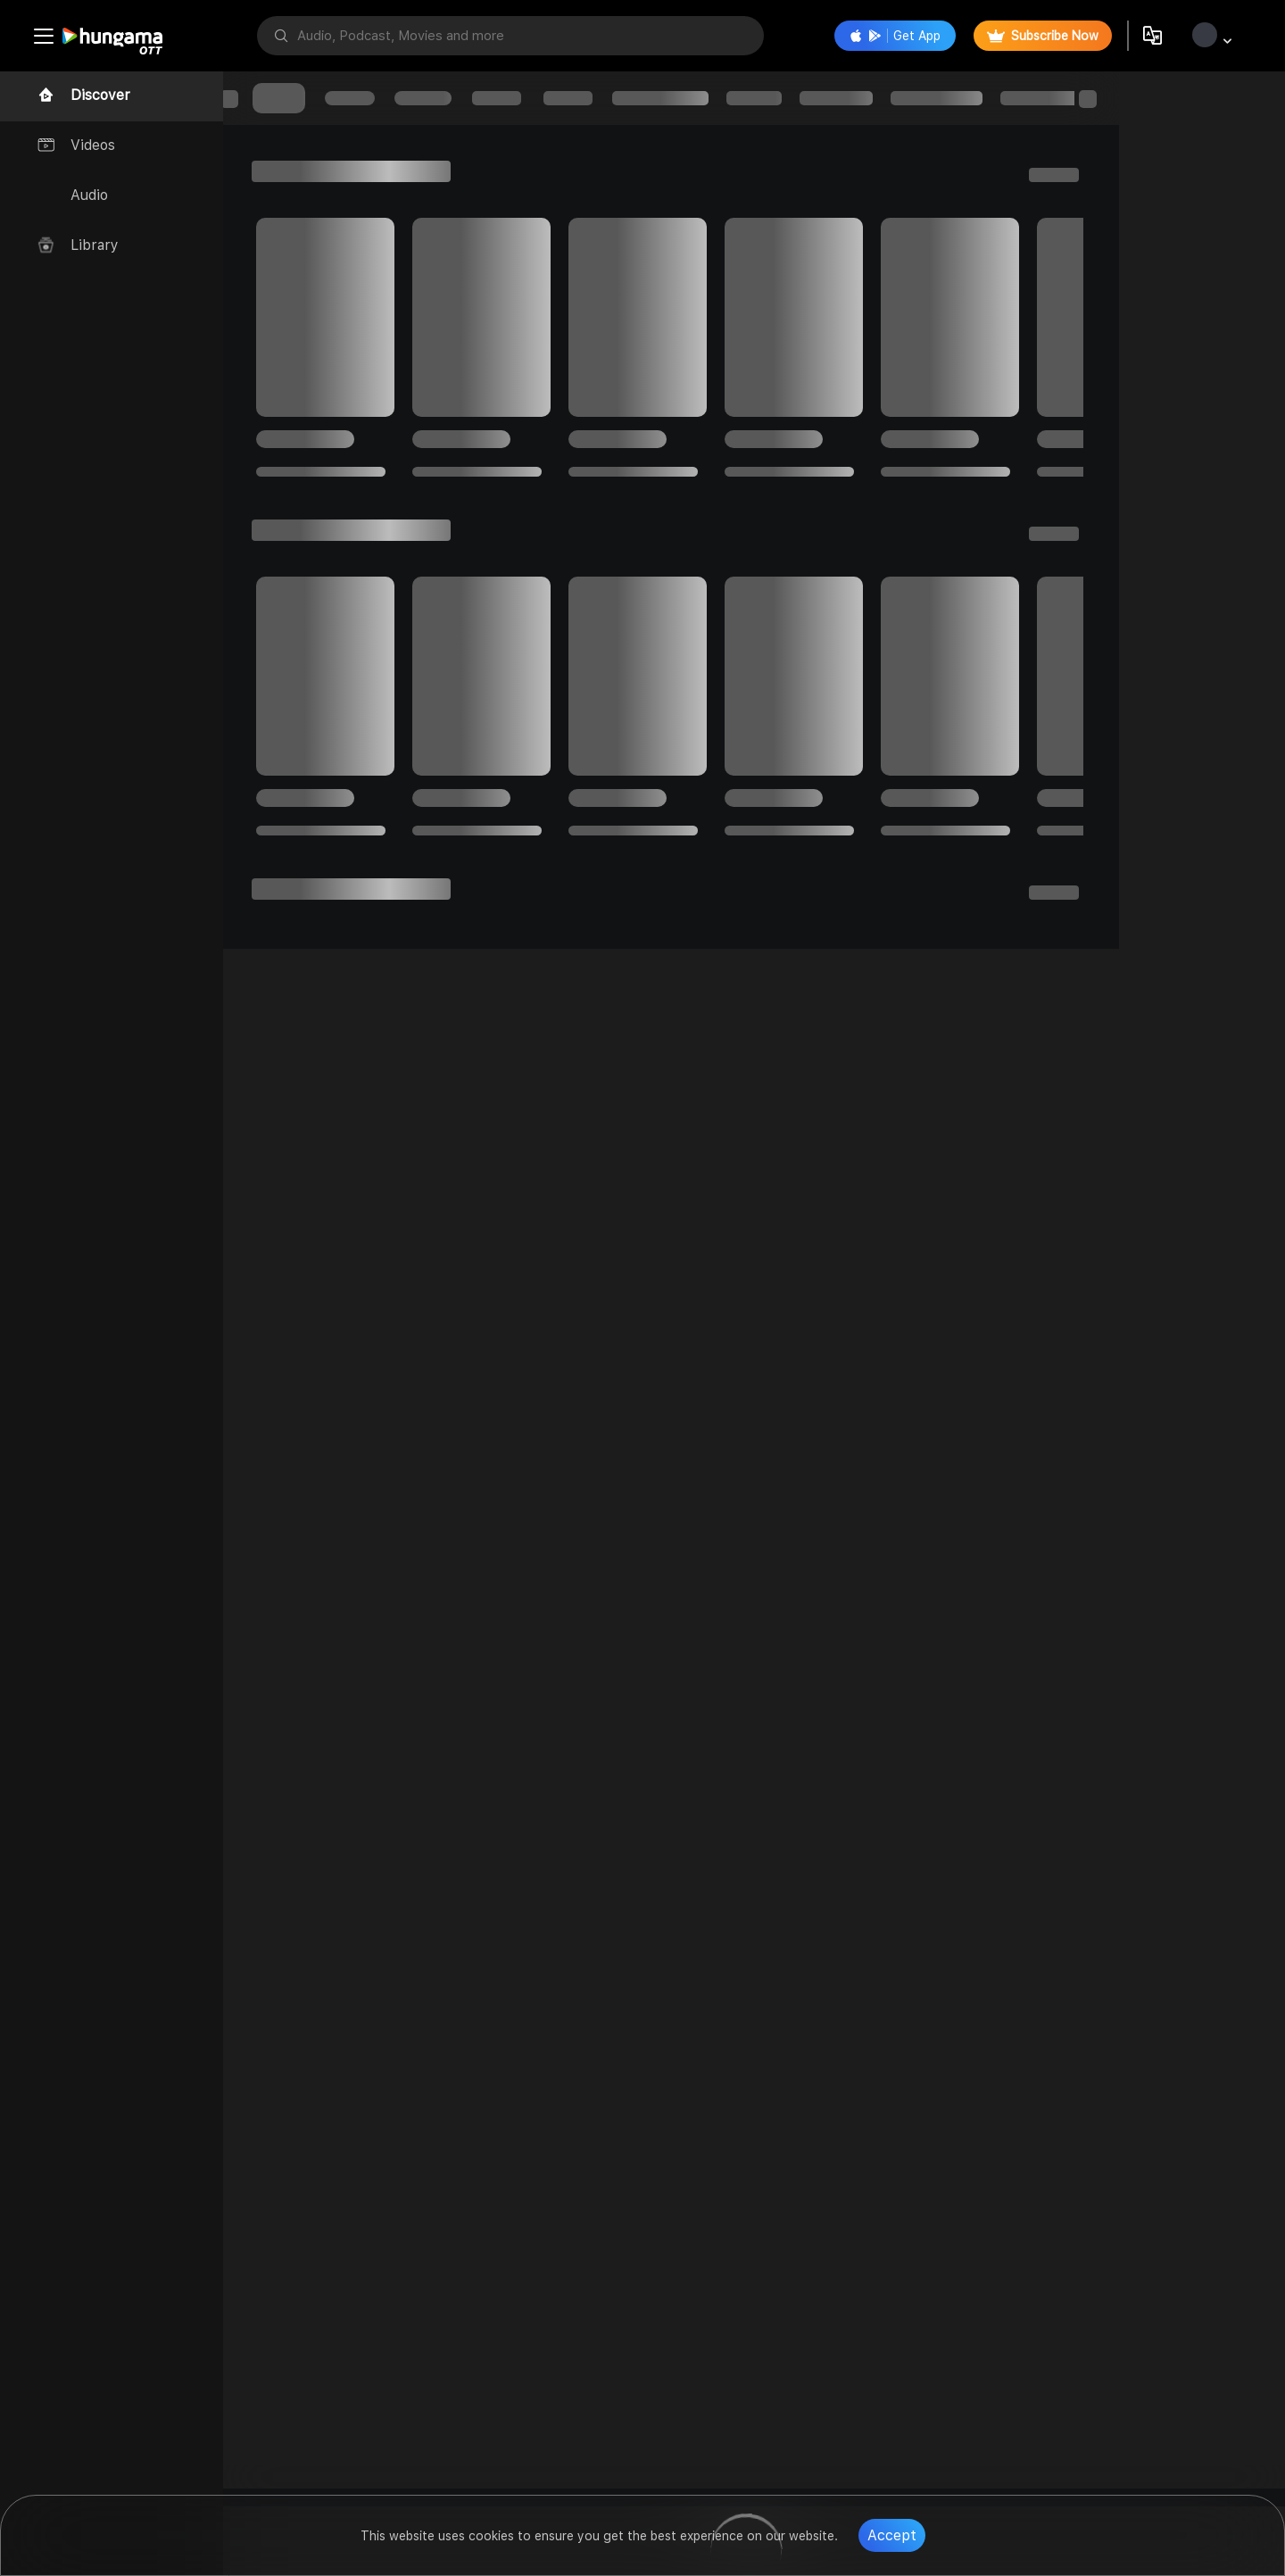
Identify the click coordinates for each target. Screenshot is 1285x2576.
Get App (893, 36)
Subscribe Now (1041, 36)
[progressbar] (295, 98)
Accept (891, 2535)
